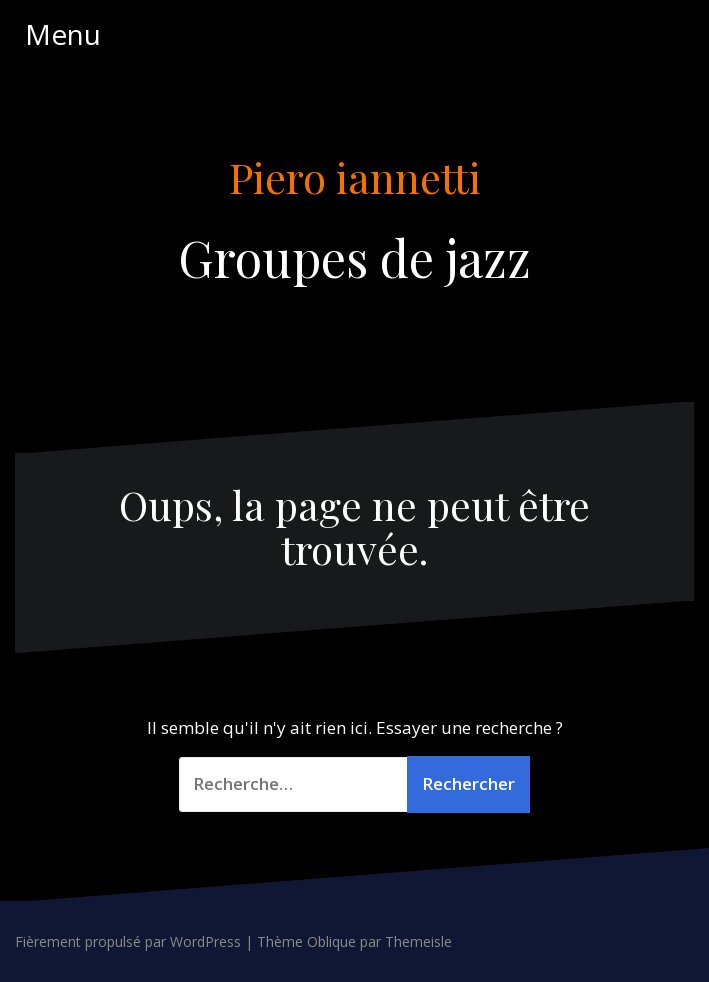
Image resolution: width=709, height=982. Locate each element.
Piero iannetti (355, 177)
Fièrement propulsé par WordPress (128, 941)
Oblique (331, 941)
